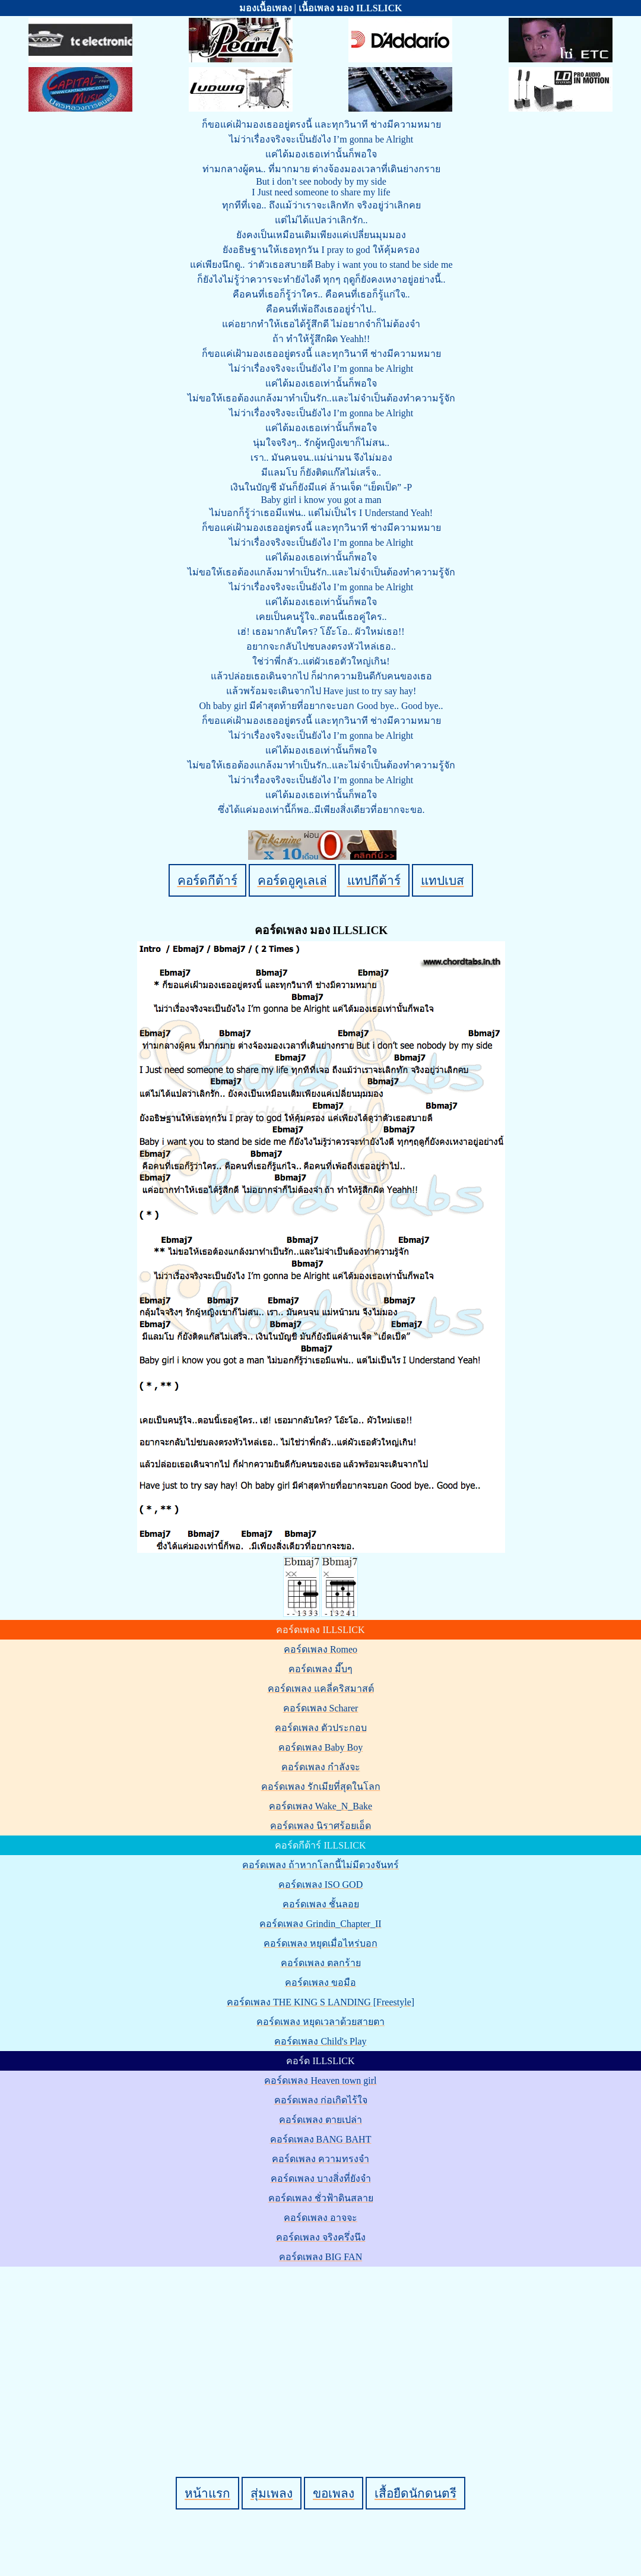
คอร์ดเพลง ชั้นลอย (321, 1904)
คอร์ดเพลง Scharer (320, 1708)
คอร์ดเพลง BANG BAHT (321, 2139)
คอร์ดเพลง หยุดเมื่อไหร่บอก (320, 1943)
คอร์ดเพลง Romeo (320, 1649)
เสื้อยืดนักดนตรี (415, 2493)
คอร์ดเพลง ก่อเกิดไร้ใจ (320, 2100)
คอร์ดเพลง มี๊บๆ (320, 1669)
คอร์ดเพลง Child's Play (320, 2041)
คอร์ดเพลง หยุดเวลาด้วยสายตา (320, 2022)
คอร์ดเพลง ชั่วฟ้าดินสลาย (320, 2198)
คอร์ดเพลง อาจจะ (320, 2218)
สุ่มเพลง (271, 2493)
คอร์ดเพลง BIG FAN (320, 2257)
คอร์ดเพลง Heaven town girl (320, 2080)
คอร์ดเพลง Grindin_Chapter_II (320, 1924)
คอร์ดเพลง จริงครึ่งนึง (321, 2237)
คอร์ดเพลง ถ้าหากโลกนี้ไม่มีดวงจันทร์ (320, 1865)
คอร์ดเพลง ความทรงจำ (320, 2159)
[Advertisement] (322, 2351)
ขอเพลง (333, 2493)
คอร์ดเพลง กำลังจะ (320, 1767)
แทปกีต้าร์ (374, 880)
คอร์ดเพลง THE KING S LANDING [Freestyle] (320, 2002)
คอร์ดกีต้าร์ (207, 880)
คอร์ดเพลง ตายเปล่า (320, 2120)
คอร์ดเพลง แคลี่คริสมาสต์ (321, 1688)
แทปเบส (442, 880)
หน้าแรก (207, 2493)
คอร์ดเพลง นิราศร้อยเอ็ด (320, 1826)
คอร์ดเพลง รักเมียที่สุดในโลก (320, 1786)
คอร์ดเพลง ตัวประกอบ (321, 1728)
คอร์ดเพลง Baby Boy (320, 1747)
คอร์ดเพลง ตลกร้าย (321, 1963)
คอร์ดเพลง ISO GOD (320, 1884)
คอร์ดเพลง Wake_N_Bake (320, 1806)
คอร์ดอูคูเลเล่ (292, 880)
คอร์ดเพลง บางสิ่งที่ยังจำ (321, 2178)
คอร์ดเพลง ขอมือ (320, 1982)
